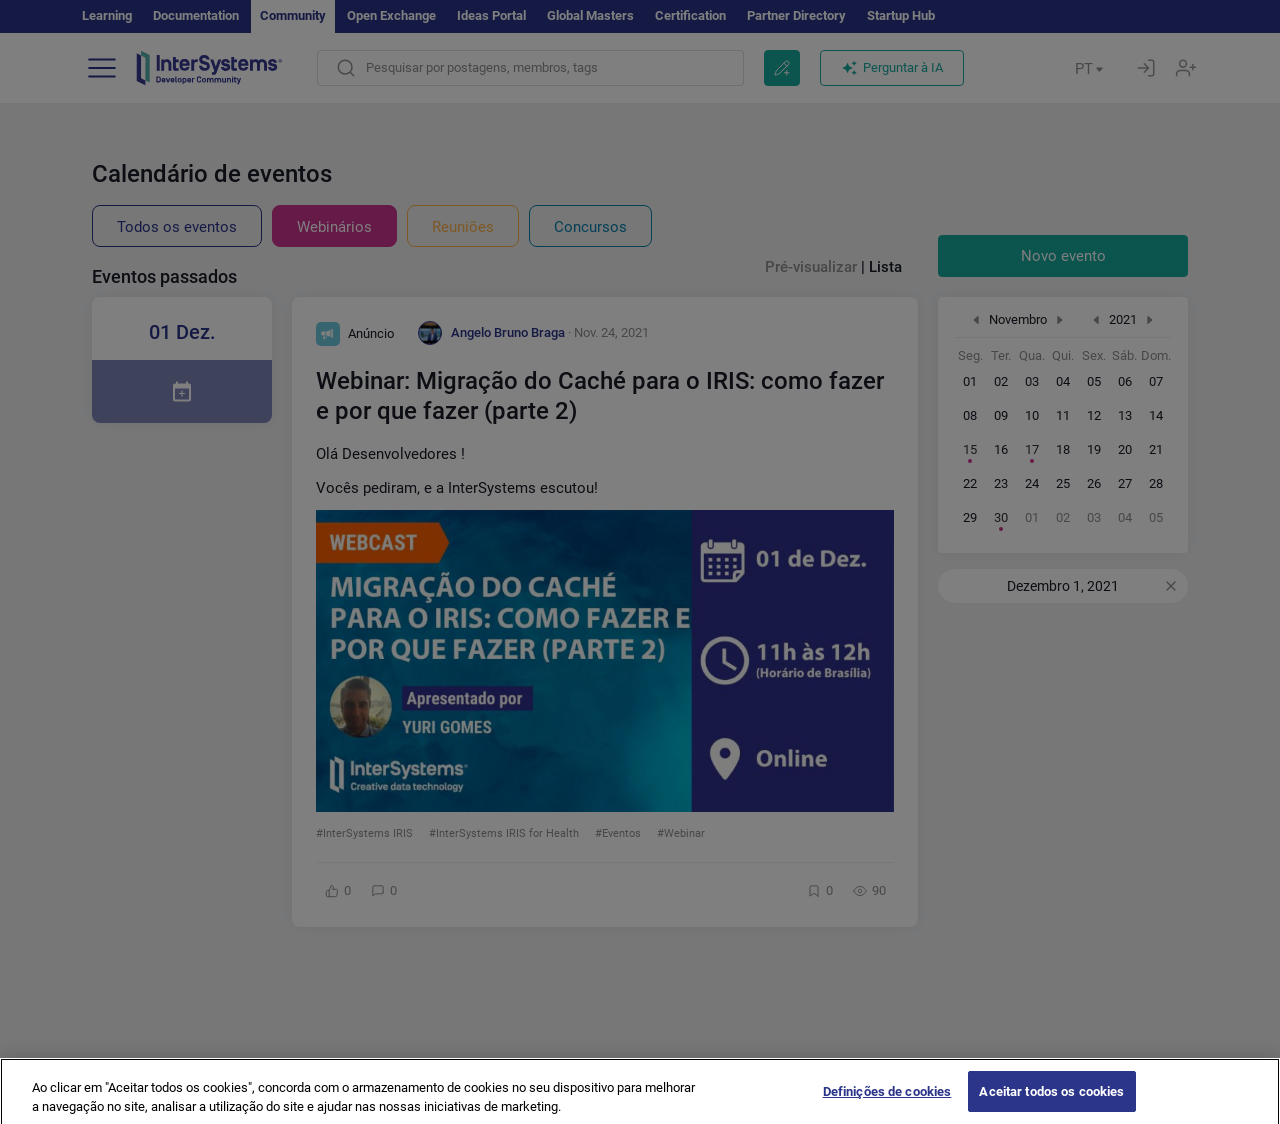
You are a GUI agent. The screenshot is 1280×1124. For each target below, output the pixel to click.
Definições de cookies (887, 1102)
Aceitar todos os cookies (1051, 1102)
